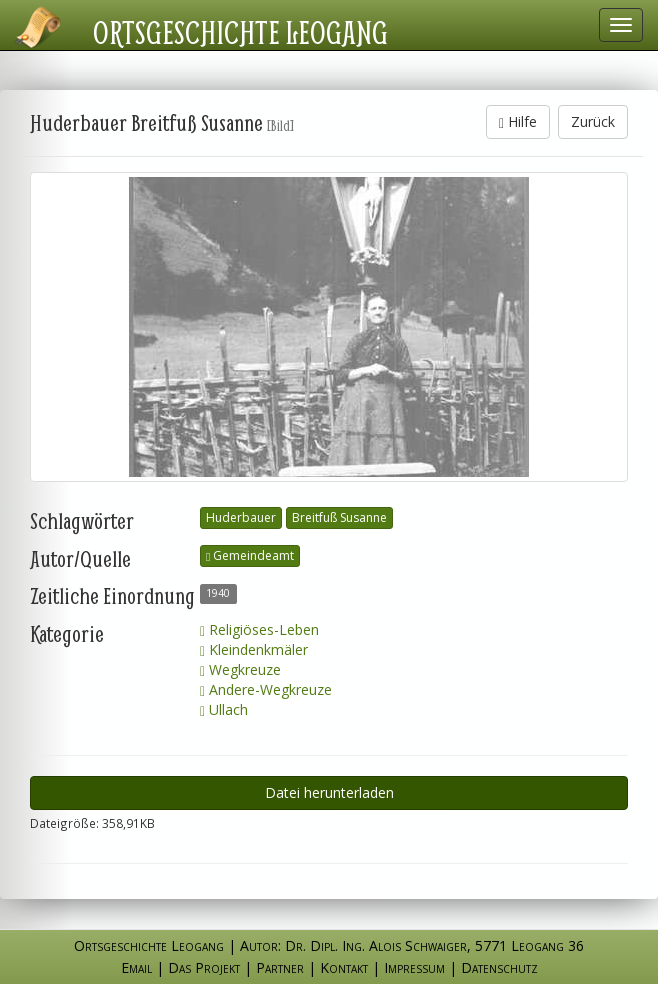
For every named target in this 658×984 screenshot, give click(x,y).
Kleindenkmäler (254, 649)
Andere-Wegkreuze (266, 689)
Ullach (224, 709)
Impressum (414, 967)
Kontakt (344, 967)
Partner (280, 967)
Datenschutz (499, 967)
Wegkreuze (240, 669)
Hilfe (518, 121)
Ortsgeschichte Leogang (240, 32)
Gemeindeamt (250, 555)
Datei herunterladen (329, 792)
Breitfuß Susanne (339, 517)
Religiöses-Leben (259, 629)
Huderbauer (241, 517)
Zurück (593, 121)
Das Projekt (204, 967)
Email (136, 967)
